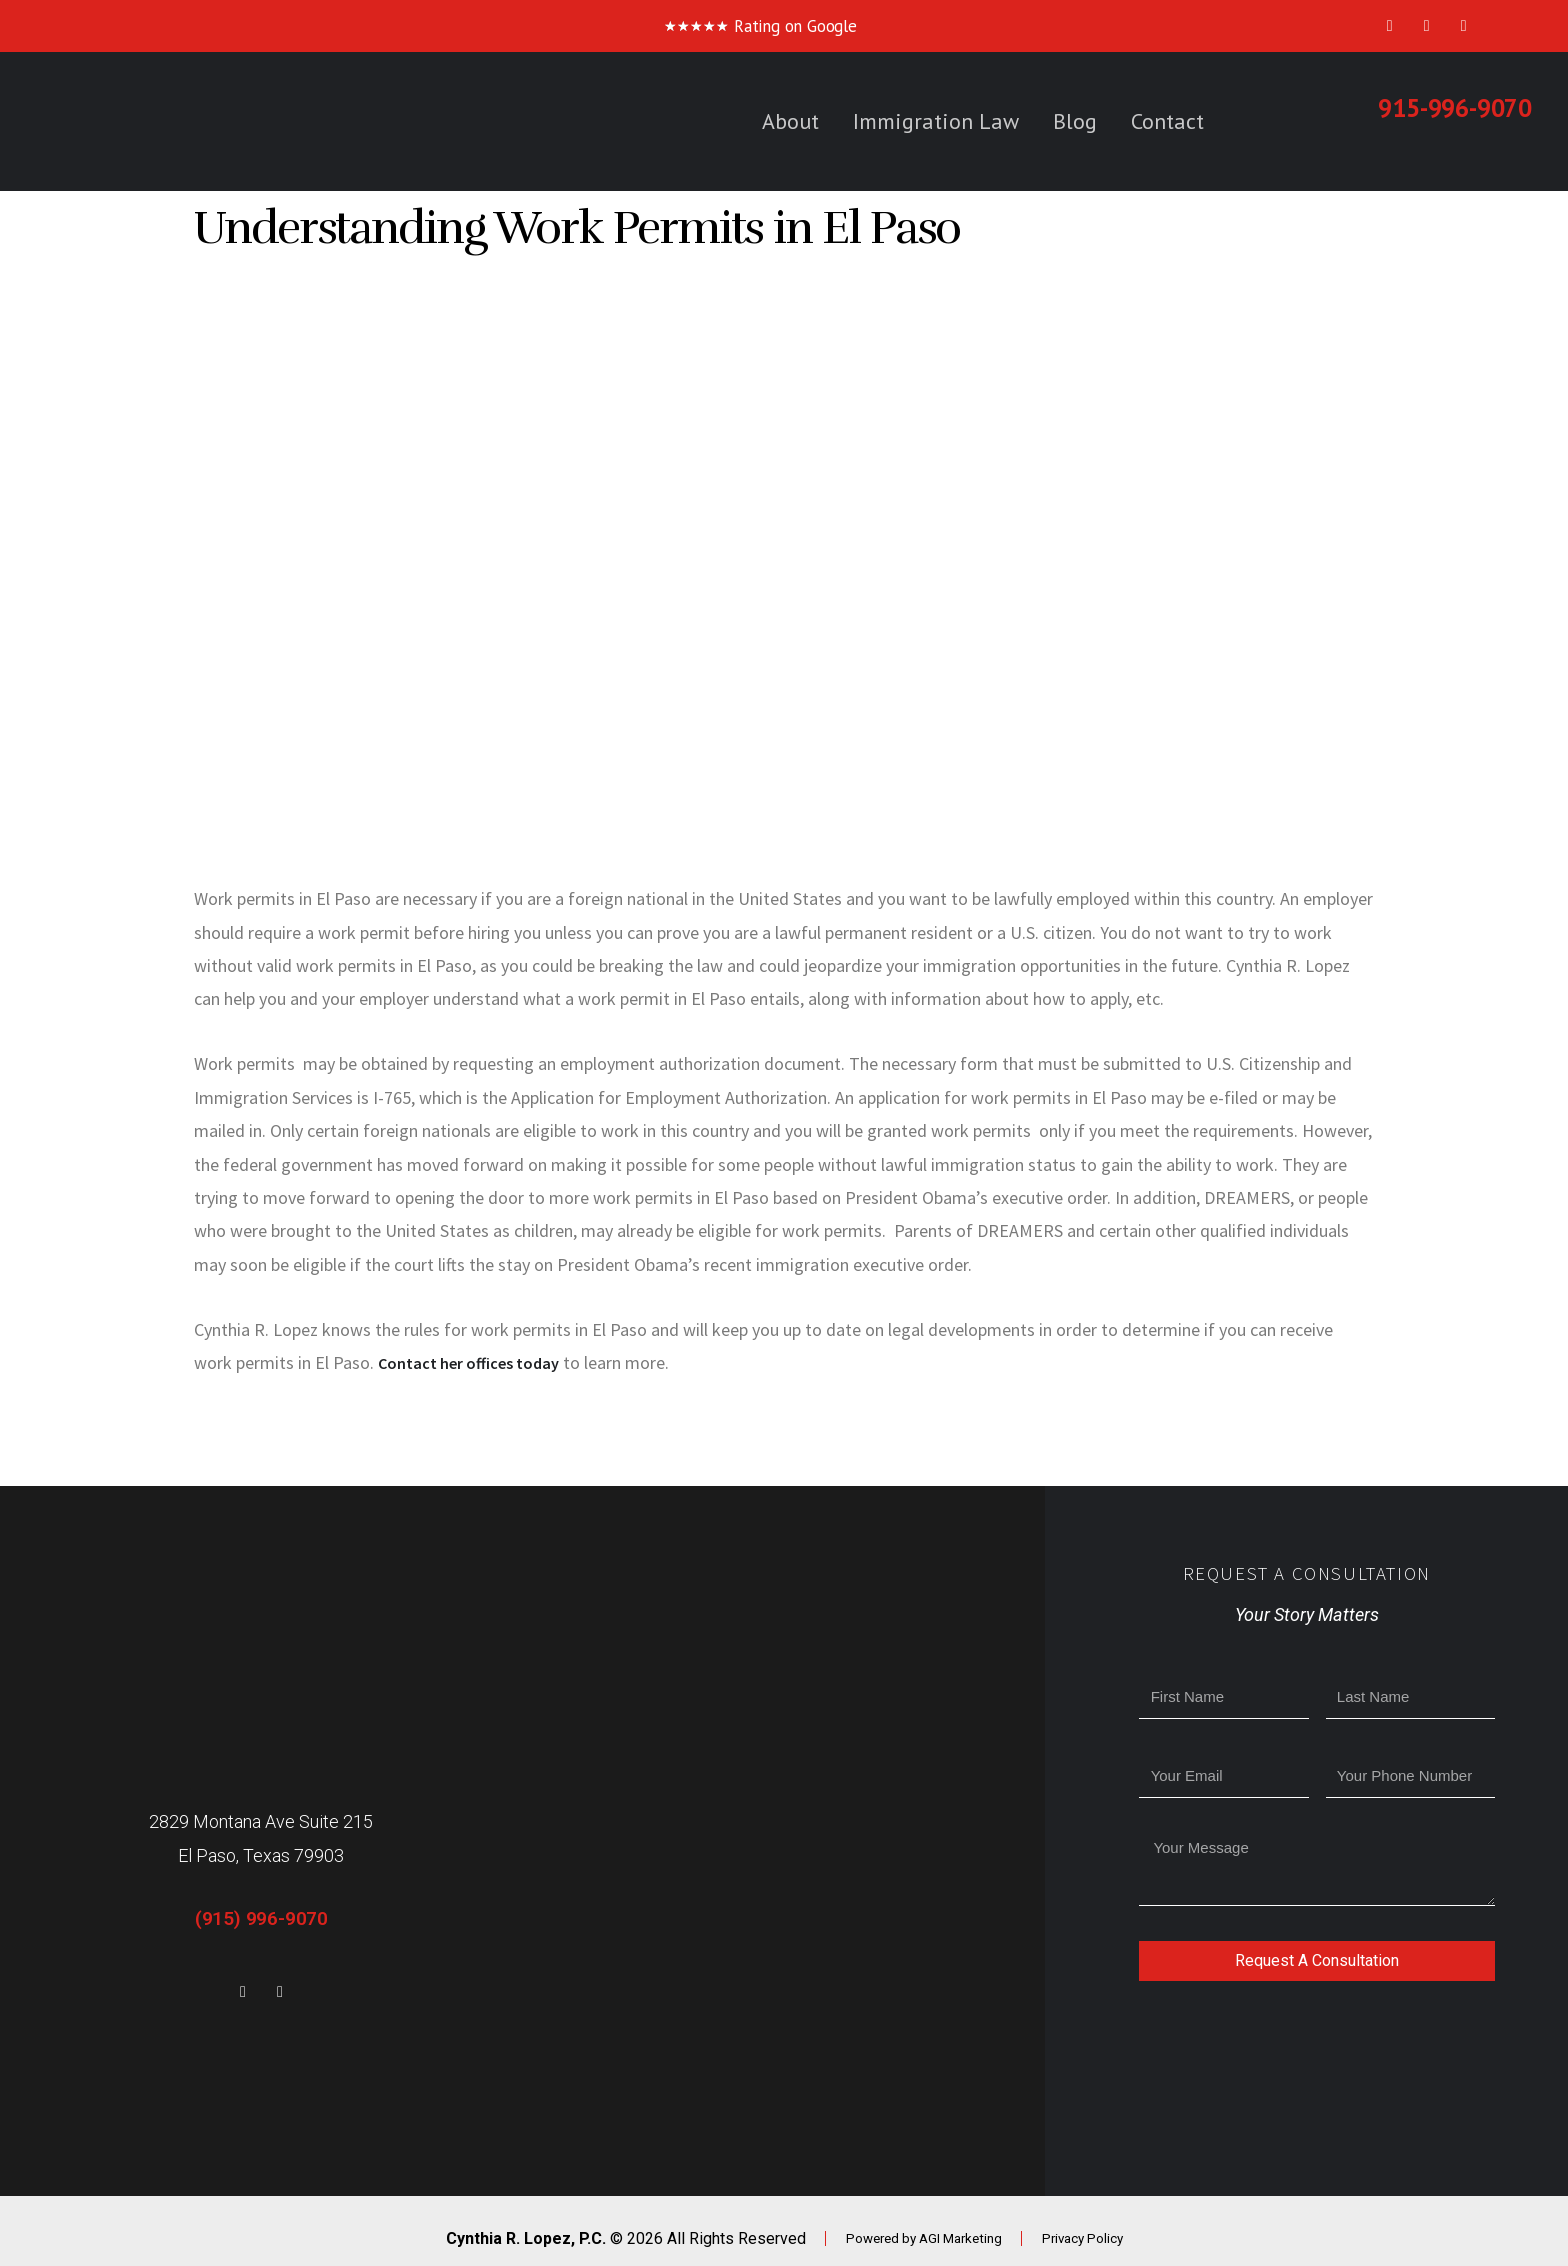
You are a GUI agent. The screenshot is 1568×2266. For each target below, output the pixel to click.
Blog (1075, 121)
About (790, 121)
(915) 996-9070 (261, 1918)
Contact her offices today (478, 1362)
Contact (1167, 121)
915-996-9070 (1455, 108)
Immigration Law (936, 121)
